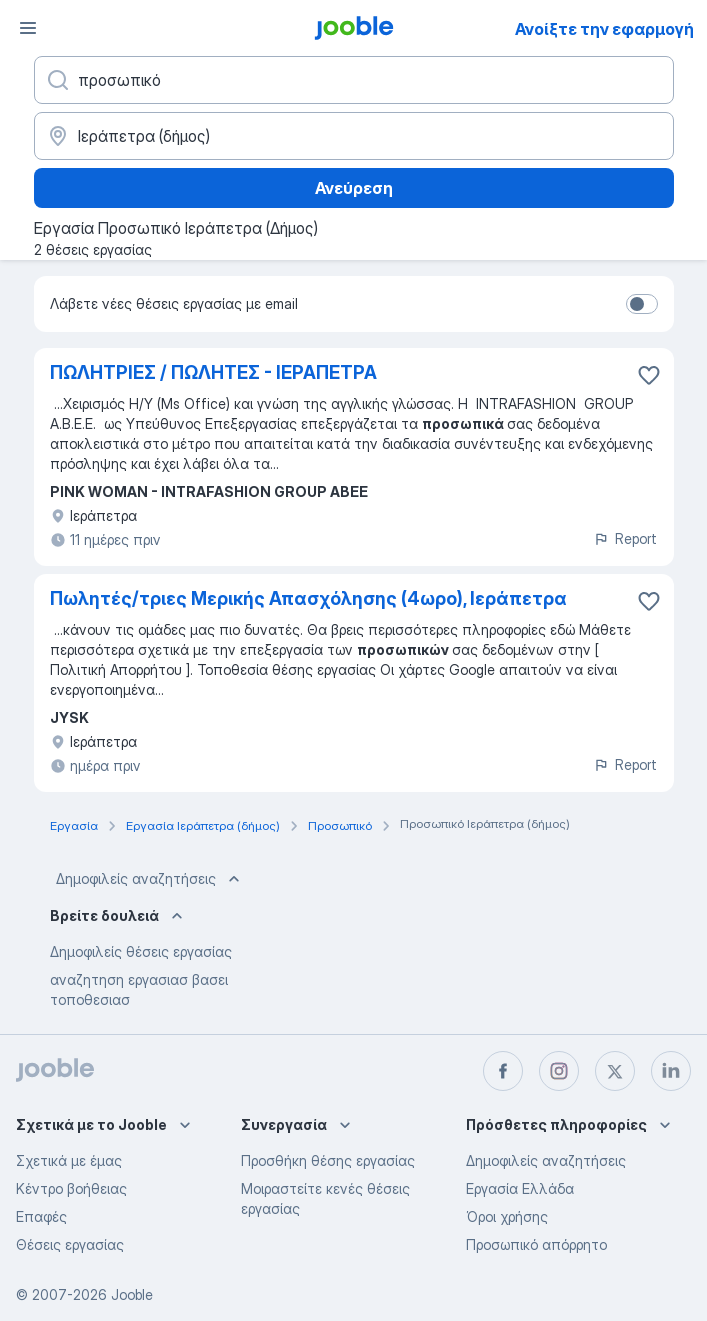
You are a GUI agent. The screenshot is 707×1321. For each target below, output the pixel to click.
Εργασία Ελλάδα (520, 1188)
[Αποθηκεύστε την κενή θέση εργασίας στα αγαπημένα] (649, 375)
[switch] (642, 304)
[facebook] (503, 1071)
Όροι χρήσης (507, 1216)
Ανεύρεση (354, 188)
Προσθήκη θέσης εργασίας (328, 1160)
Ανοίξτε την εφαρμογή (604, 29)
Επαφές (41, 1216)
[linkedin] (671, 1071)
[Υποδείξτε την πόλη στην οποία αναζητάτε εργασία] (354, 136)
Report (625, 538)
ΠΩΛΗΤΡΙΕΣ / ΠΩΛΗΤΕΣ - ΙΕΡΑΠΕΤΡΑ (213, 372)
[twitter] (615, 1071)
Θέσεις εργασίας (70, 1244)
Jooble (132, 1294)
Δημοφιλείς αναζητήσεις (150, 879)
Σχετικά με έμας (69, 1160)
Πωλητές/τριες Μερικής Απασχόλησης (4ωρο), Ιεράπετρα (308, 598)
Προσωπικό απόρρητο (536, 1244)
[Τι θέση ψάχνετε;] (354, 80)
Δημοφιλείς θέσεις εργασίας (141, 951)
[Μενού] (28, 28)
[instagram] (559, 1071)
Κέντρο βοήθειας (71, 1188)
